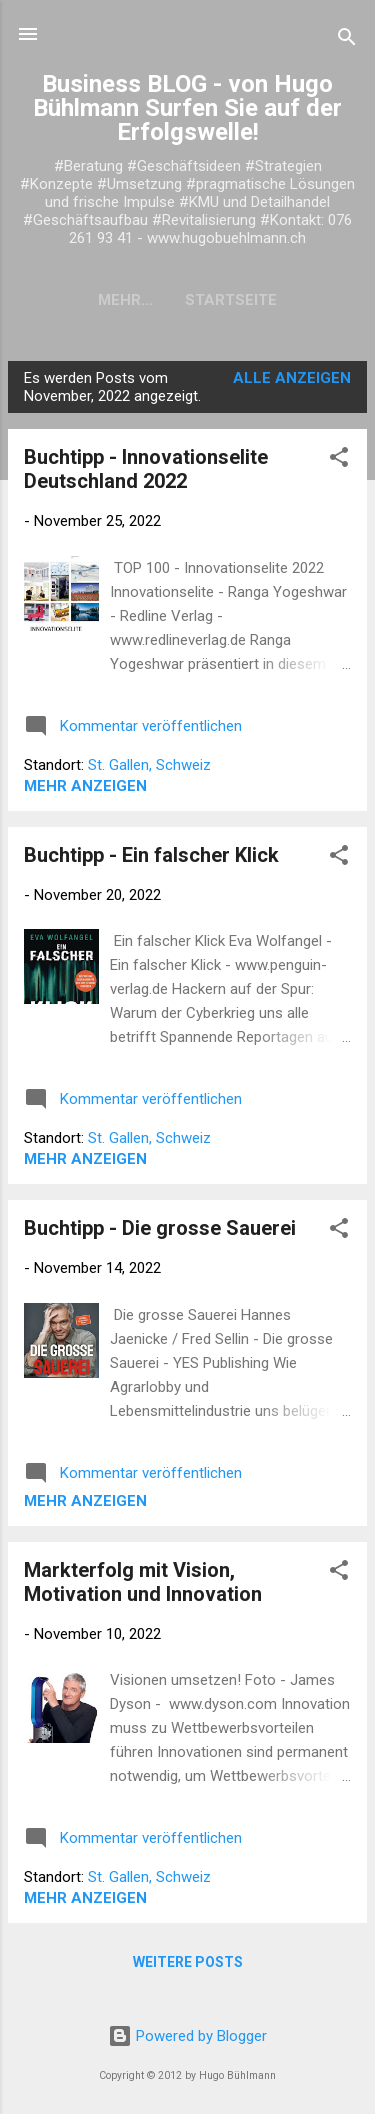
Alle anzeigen (292, 378)
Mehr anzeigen (85, 786)
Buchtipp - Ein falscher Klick (151, 855)
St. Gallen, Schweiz (149, 765)
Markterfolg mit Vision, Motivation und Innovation (143, 1582)
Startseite (188, 300)
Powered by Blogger (187, 2036)
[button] (339, 460)
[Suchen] (347, 40)
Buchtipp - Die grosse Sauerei (160, 1228)
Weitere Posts (188, 1962)
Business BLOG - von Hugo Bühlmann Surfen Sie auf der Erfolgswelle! (187, 108)
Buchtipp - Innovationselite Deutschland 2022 (146, 469)
